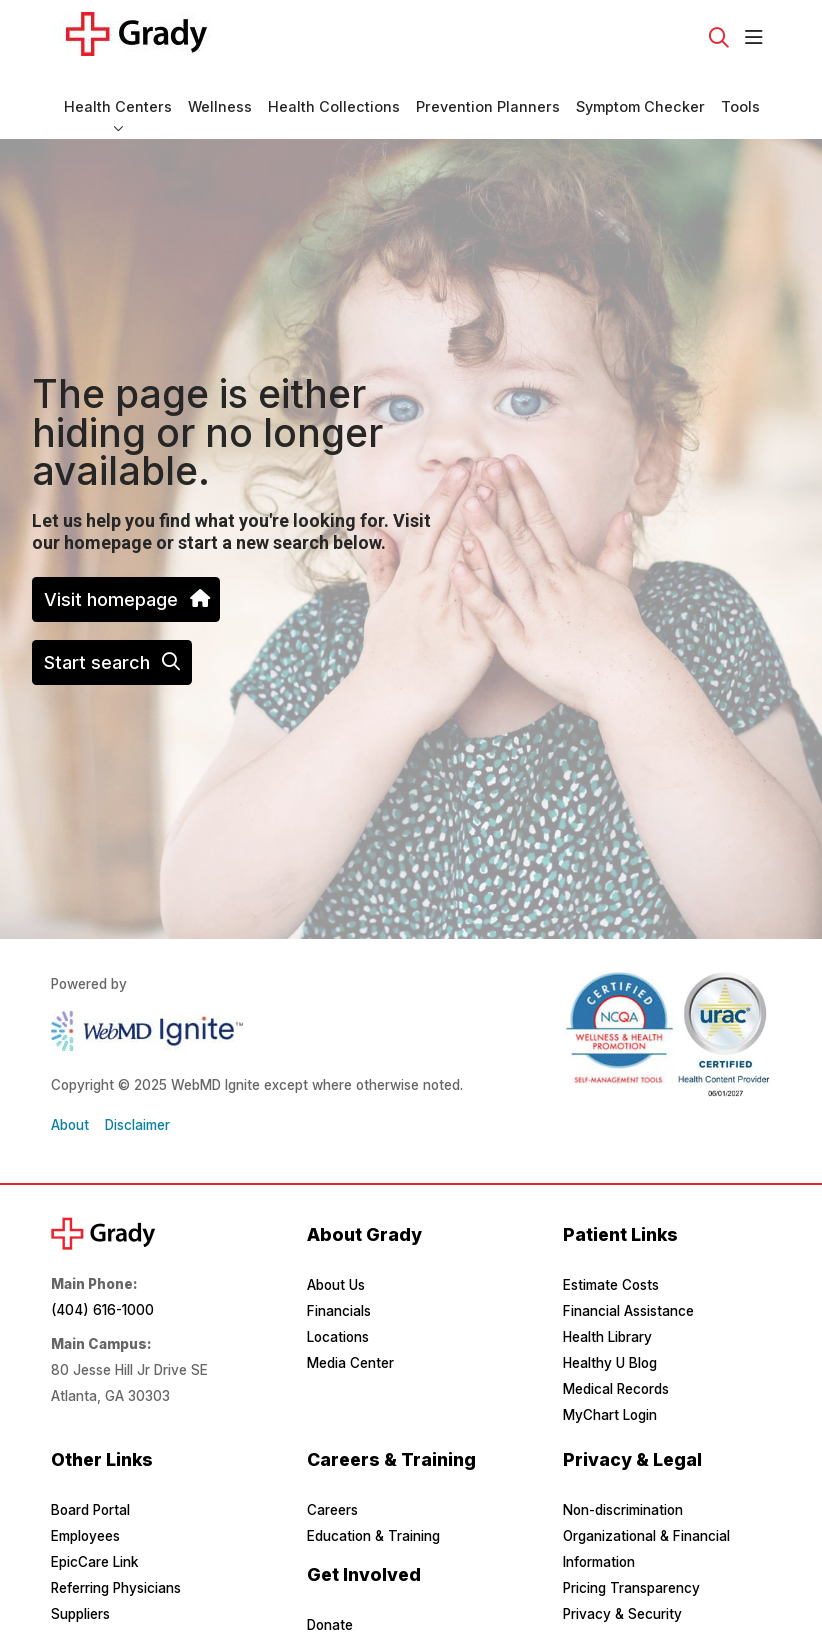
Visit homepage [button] (126, 599)
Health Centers (118, 97)
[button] (758, 38)
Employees (85, 1536)
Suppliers (80, 1614)
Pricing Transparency (631, 1588)
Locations (338, 1337)
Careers (332, 1510)
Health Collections (334, 97)
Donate (330, 1625)
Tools (740, 97)
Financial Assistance (628, 1311)
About (70, 1125)
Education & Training (373, 1536)
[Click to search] (719, 38)
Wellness (220, 97)
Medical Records (616, 1389)
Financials (339, 1311)
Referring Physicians (116, 1588)
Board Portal (90, 1510)
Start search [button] (112, 662)
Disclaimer (137, 1125)
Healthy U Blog (610, 1363)
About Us (336, 1285)
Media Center (350, 1363)
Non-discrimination (623, 1510)
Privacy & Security (622, 1614)
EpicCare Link (94, 1562)
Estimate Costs (611, 1285)
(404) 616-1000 (102, 1310)
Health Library (607, 1337)
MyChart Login (610, 1415)
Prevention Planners (488, 97)
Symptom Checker (640, 97)
